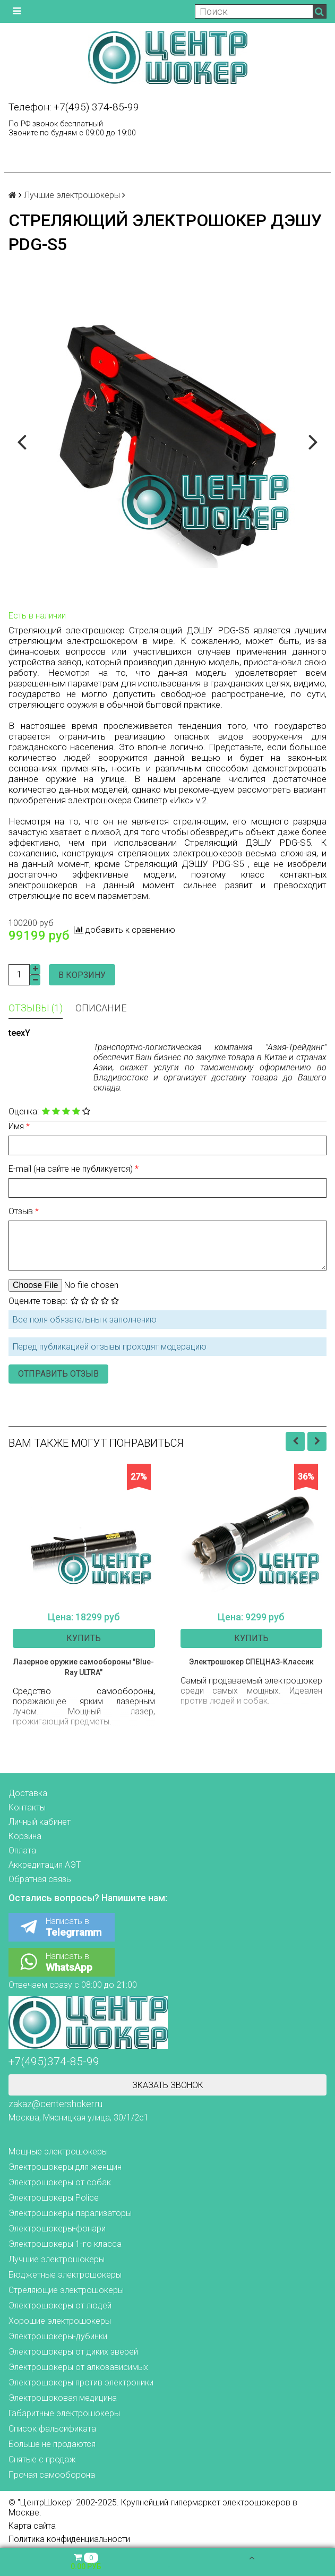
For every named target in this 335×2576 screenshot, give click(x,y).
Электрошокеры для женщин (65, 2167)
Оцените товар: (37, 1301)
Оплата (22, 1850)
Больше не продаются (52, 2444)
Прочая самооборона (51, 2475)
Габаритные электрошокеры (64, 2413)
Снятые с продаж (42, 2459)
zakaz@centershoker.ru (55, 2104)
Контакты (27, 1807)
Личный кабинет (39, 1822)
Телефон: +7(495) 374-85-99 (73, 107)
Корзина (24, 1836)
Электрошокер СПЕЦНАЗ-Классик (251, 1662)
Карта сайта (32, 2526)
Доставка (27, 1793)
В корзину (82, 975)
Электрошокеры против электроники (80, 2382)
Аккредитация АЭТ (44, 1865)
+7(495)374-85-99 (53, 2061)
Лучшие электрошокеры (72, 195)
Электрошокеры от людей (59, 2305)
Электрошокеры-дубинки (57, 2336)
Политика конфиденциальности (69, 2539)
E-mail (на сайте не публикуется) (71, 1169)
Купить (83, 1638)
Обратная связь (39, 1879)
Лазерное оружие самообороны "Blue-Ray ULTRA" (83, 1667)
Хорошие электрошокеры (59, 2321)
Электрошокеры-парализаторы (70, 2213)
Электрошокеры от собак (59, 2182)
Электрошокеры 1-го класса (65, 2244)
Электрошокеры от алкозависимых (78, 2367)
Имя (17, 1126)
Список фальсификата (52, 2429)
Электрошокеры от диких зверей (73, 2352)
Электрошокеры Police (53, 2198)
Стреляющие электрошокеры (66, 2290)
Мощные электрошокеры (58, 2151)
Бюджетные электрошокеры (65, 2275)
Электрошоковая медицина (62, 2398)
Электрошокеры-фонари (57, 2228)
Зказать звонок (167, 2085)
